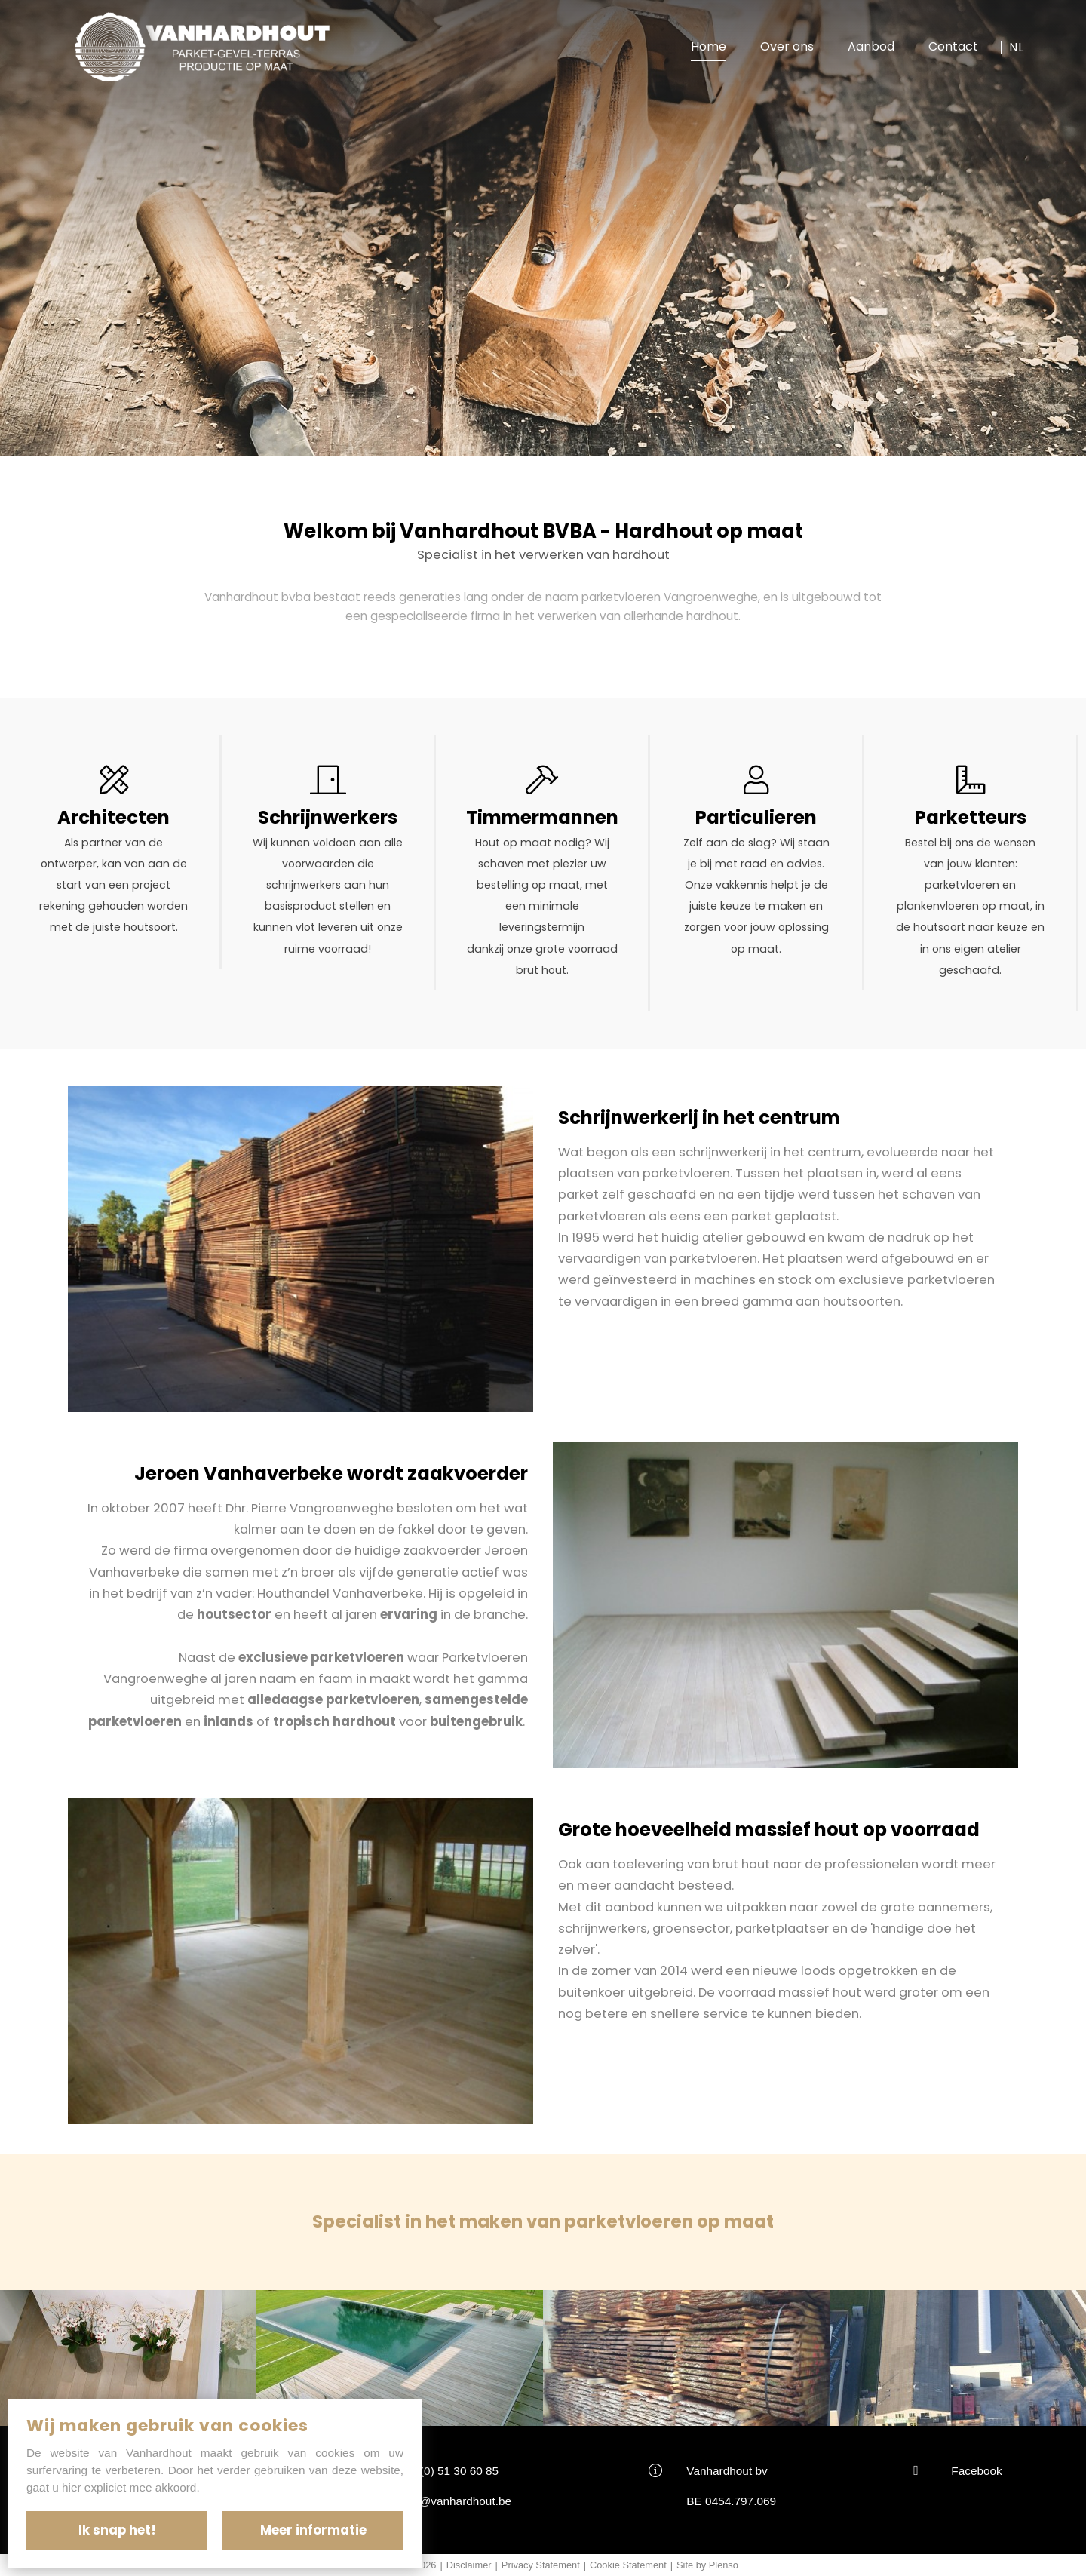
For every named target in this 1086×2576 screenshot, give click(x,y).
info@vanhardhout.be (455, 2501)
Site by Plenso (707, 2565)
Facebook (976, 2470)
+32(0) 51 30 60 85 (449, 2470)
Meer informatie (313, 2530)
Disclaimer (469, 2565)
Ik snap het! (117, 2530)
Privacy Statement (541, 2565)
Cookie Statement (628, 2565)
